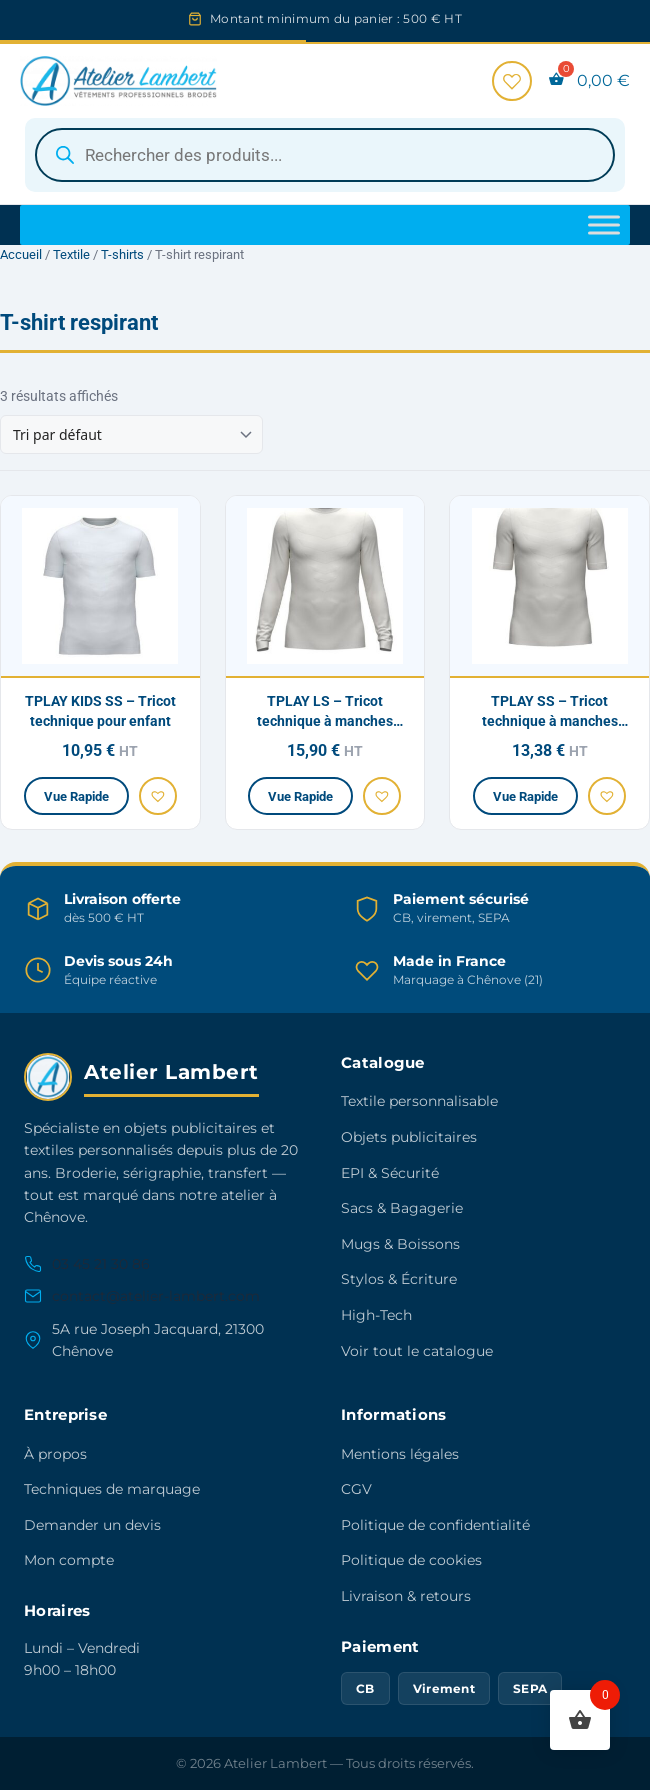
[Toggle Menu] (604, 224)
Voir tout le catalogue (417, 1351)
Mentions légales (400, 1454)
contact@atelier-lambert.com (142, 1296)
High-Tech (376, 1315)
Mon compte (69, 1560)
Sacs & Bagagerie (402, 1208)
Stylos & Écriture (399, 1279)
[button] (158, 796)
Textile (71, 254)
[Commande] (131, 434)
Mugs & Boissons (400, 1244)
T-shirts (122, 254)
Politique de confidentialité (435, 1525)
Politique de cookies (411, 1560)
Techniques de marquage (112, 1489)
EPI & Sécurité (390, 1173)
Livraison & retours (406, 1596)
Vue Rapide (76, 796)
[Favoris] (512, 81)
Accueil (21, 254)
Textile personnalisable (419, 1101)
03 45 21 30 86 (87, 1264)
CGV (356, 1489)
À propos (55, 1454)
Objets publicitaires (409, 1137)
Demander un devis (92, 1525)
